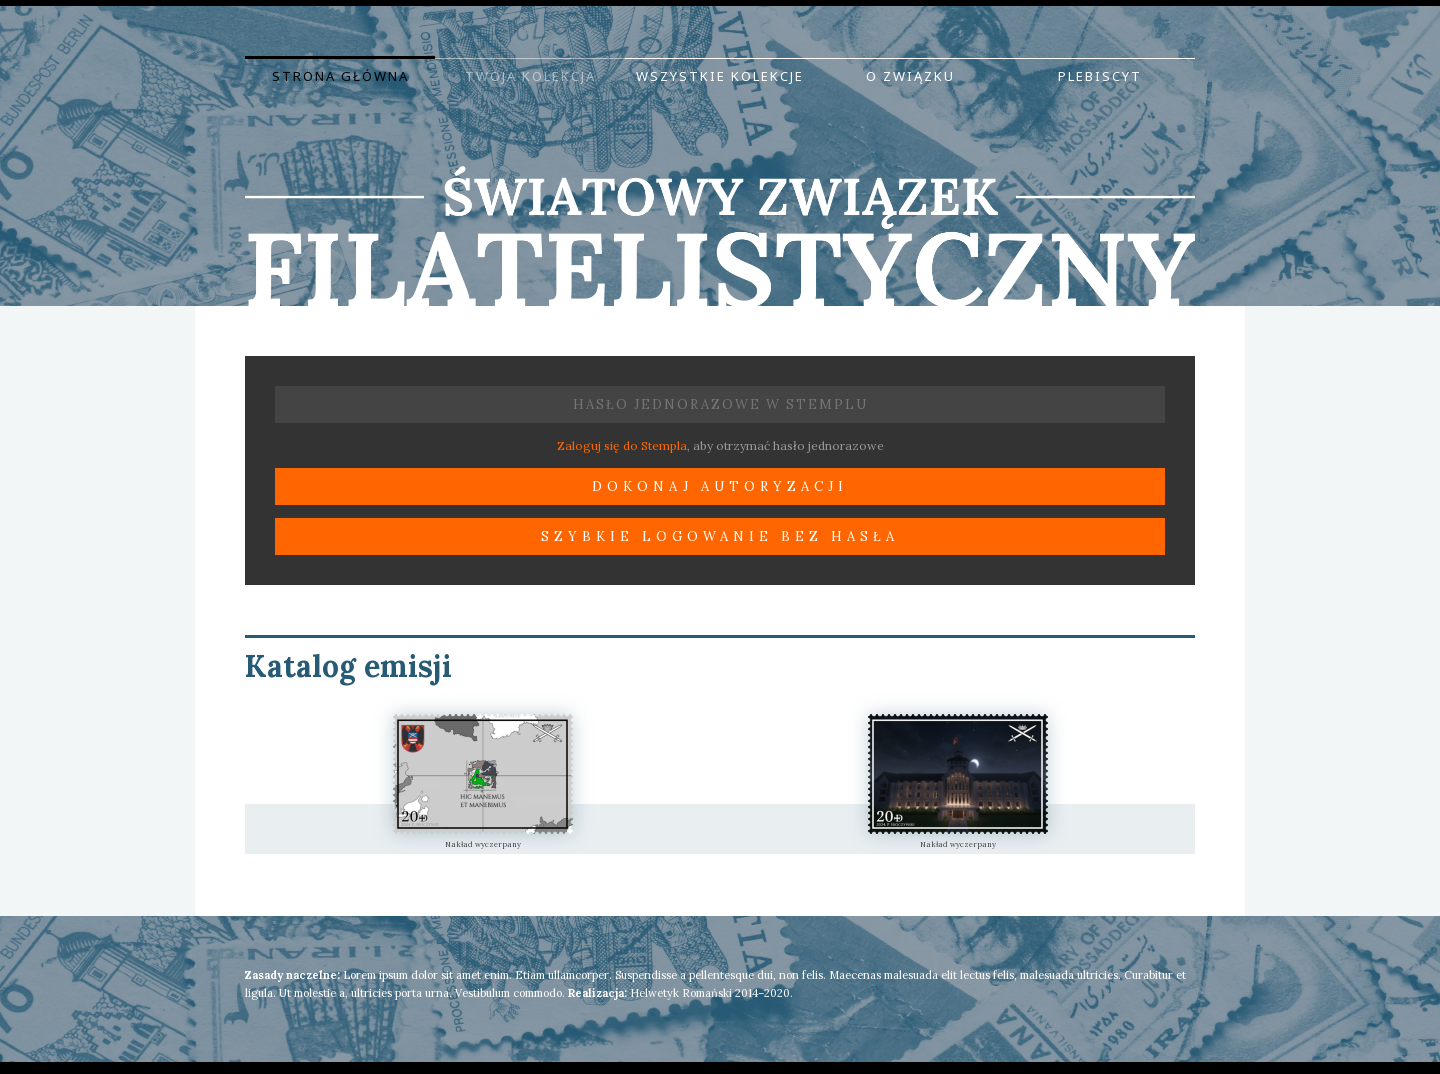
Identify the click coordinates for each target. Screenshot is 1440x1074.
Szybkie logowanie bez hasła (720, 536)
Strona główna (340, 76)
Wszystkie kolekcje (720, 76)
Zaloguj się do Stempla (622, 445)
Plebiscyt (1100, 76)
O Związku (910, 76)
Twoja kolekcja (530, 76)
